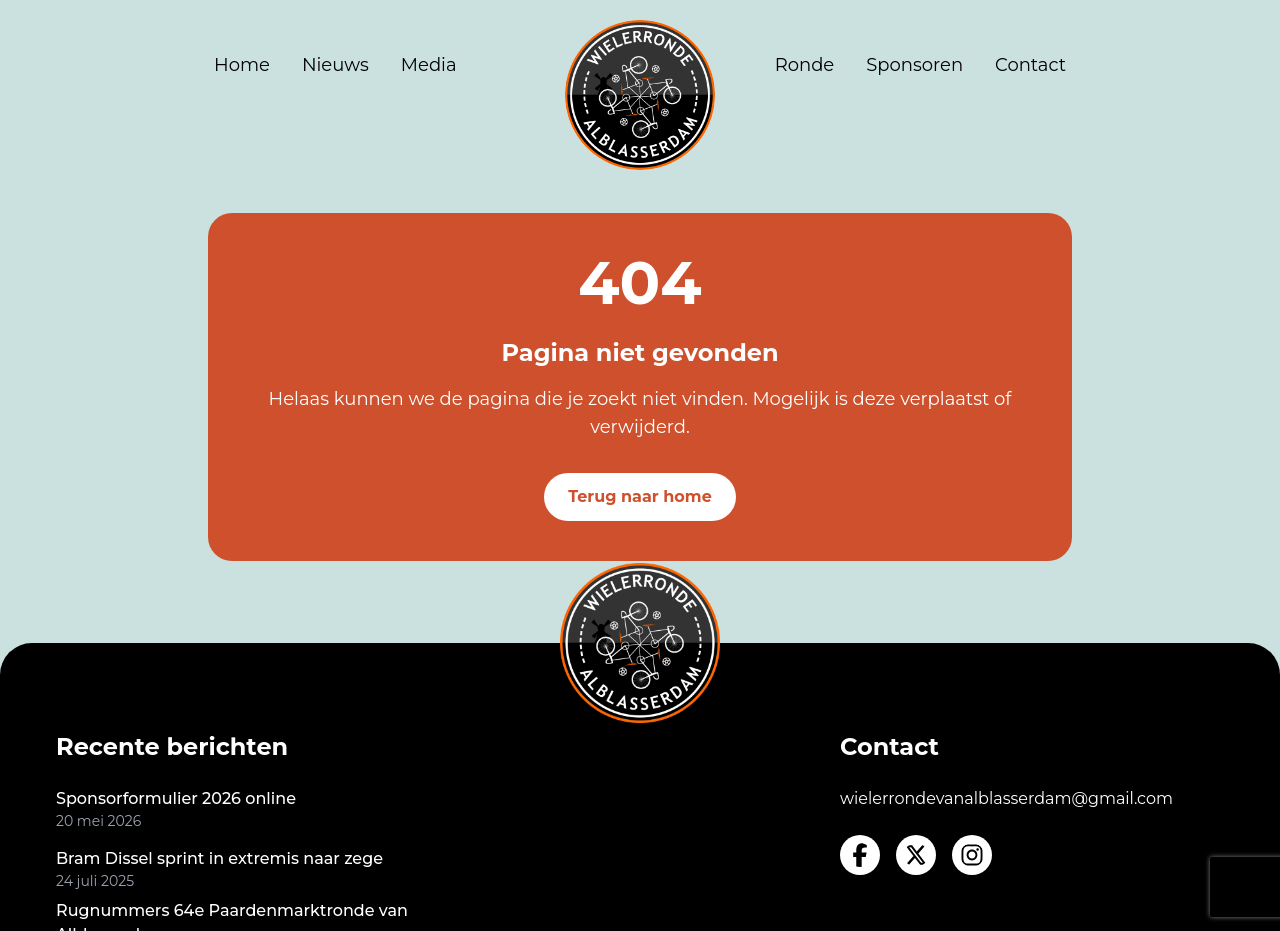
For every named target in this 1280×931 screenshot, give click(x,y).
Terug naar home (640, 496)
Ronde (805, 65)
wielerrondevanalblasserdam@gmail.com (1006, 798)
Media (429, 65)
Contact (1030, 65)
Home (242, 65)
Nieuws (335, 65)
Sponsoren (914, 65)
